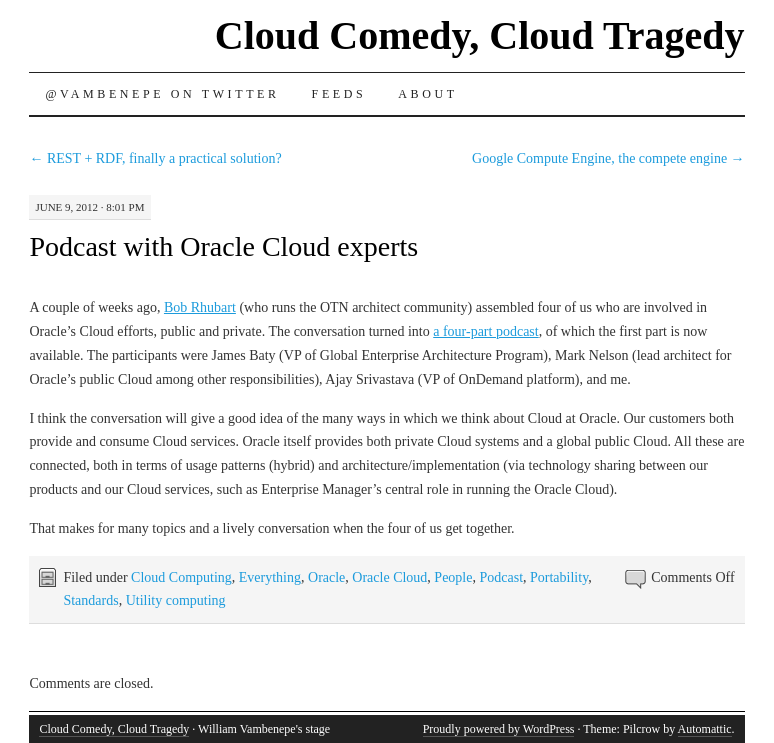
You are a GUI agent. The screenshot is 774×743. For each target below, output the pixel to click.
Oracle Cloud (389, 577)
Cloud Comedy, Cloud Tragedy (480, 35)
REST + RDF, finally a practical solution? (155, 158)
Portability (559, 577)
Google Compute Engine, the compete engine (608, 158)
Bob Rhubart (200, 307)
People (453, 577)
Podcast (501, 577)
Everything (270, 577)
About (427, 94)
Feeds (339, 94)
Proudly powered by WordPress (499, 729)
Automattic (705, 729)
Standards (90, 600)
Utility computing (176, 600)
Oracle (326, 577)
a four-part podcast (485, 331)
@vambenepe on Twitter (162, 94)
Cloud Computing (181, 577)
